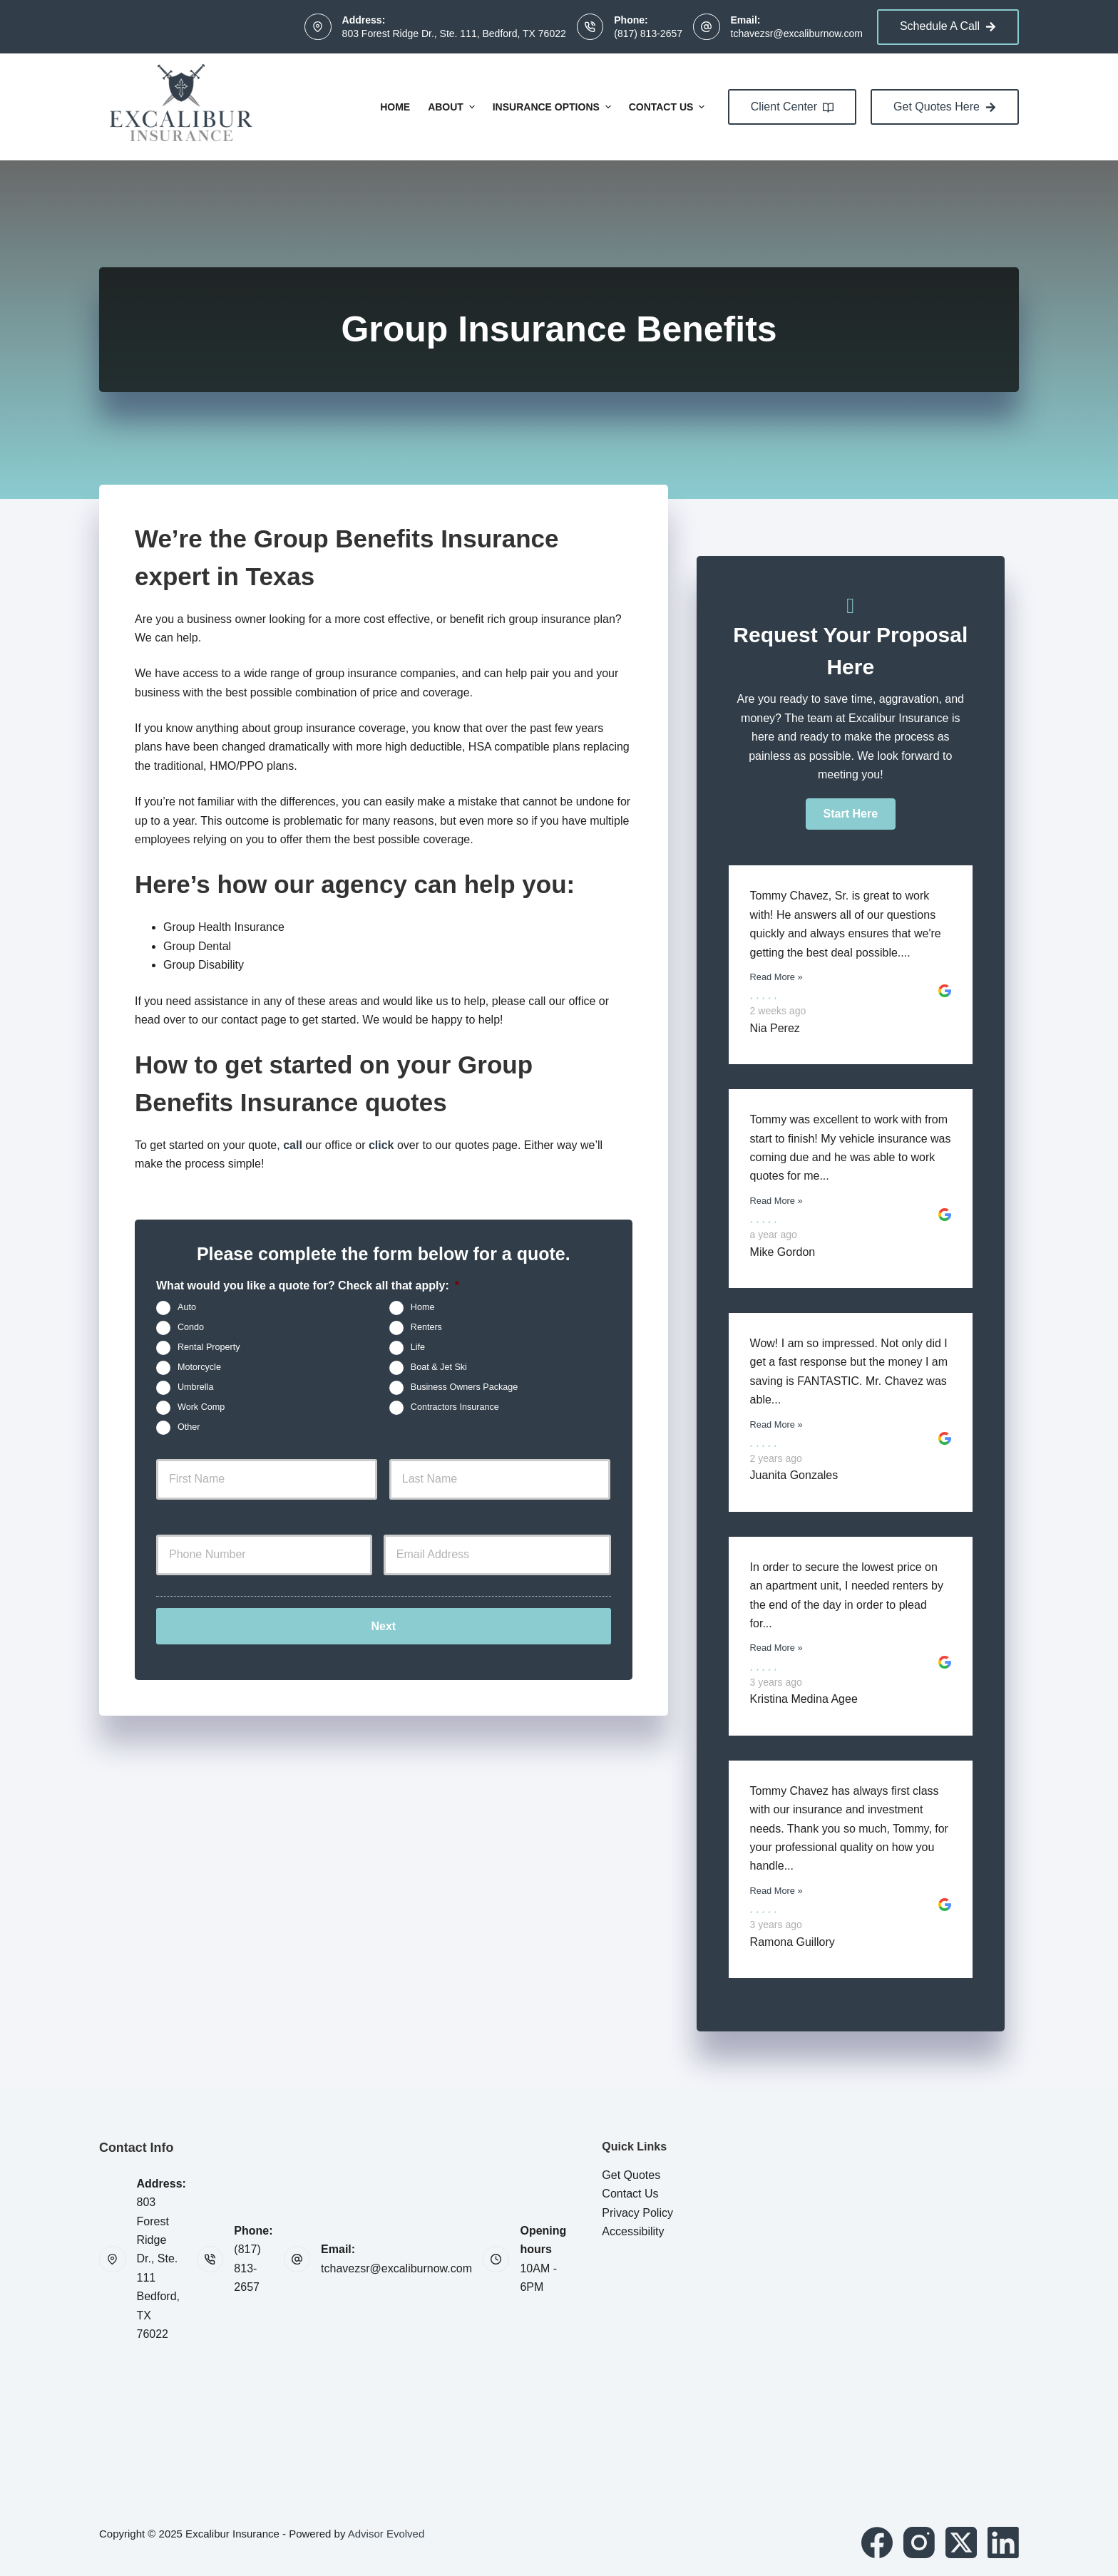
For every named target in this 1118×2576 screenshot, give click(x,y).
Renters (426, 1327)
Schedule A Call (948, 26)
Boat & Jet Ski (439, 1367)
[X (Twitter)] (961, 2542)
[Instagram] (919, 2542)
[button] (851, 814)
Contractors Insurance (455, 1407)
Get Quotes (631, 2175)
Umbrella (195, 1387)
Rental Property (209, 1347)
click (381, 1145)
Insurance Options (554, 107)
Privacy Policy (637, 2213)
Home (395, 107)
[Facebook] (877, 2542)
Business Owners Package (464, 1387)
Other (189, 1427)
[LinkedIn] (1003, 2542)
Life (418, 1347)
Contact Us (669, 107)
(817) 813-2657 (648, 33)
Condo (191, 1327)
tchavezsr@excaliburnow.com (797, 33)
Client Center (792, 107)
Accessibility (633, 2231)
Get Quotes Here (944, 107)
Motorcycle (199, 1367)
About (453, 107)
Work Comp (201, 1407)
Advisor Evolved (386, 2534)
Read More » (776, 977)
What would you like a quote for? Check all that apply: (307, 1285)
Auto (187, 1307)
